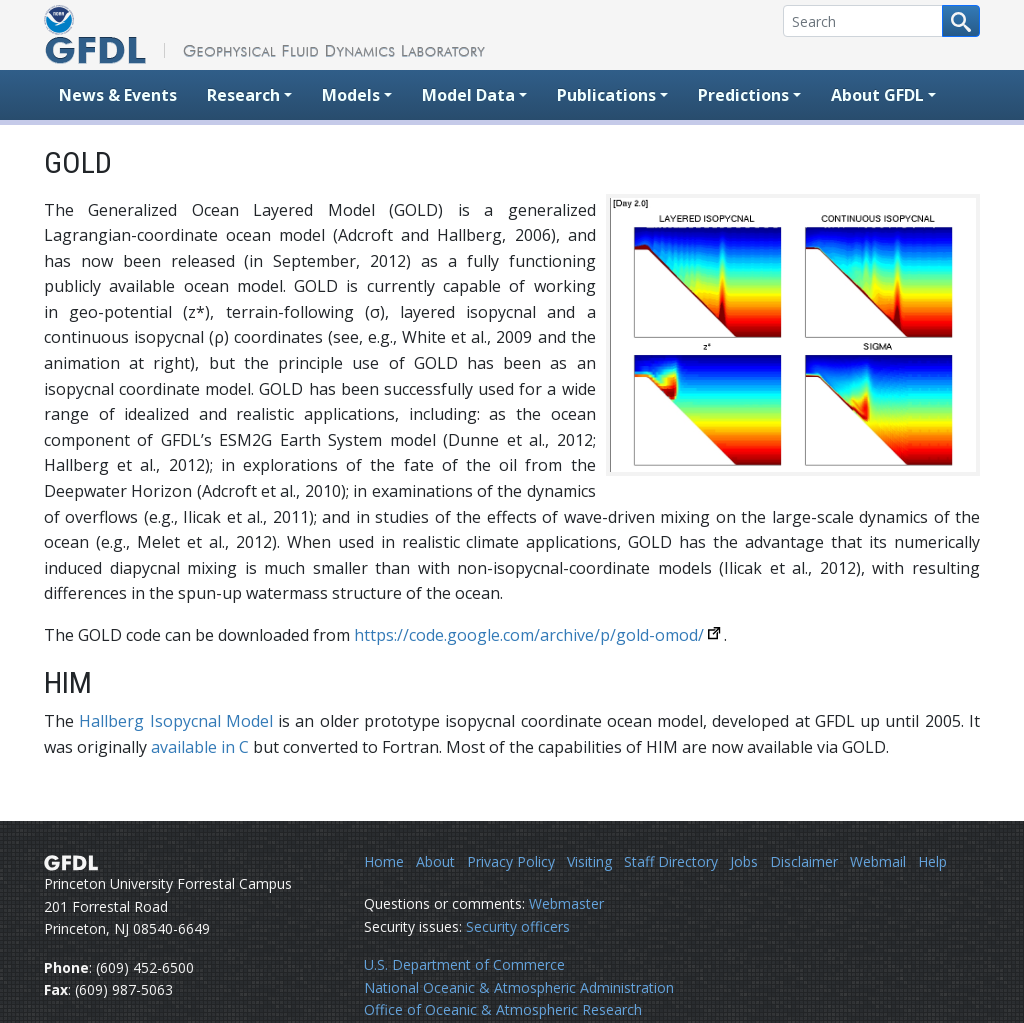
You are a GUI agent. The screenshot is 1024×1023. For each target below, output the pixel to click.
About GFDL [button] (877, 95)
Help (932, 861)
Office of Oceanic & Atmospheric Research (503, 1009)
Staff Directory (671, 861)
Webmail (878, 861)
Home (384, 861)
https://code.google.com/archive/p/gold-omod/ (529, 635)
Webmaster (566, 903)
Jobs (744, 861)
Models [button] (351, 95)
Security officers (518, 926)
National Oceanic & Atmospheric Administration (519, 987)
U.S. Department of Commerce (464, 964)
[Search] (863, 21)
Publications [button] (606, 95)
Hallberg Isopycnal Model (176, 721)
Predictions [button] (743, 95)
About (435, 861)
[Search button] (961, 21)
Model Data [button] (468, 95)
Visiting (589, 861)
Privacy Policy (511, 861)
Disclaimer (804, 861)
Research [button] (243, 95)
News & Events (118, 95)
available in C (200, 747)
